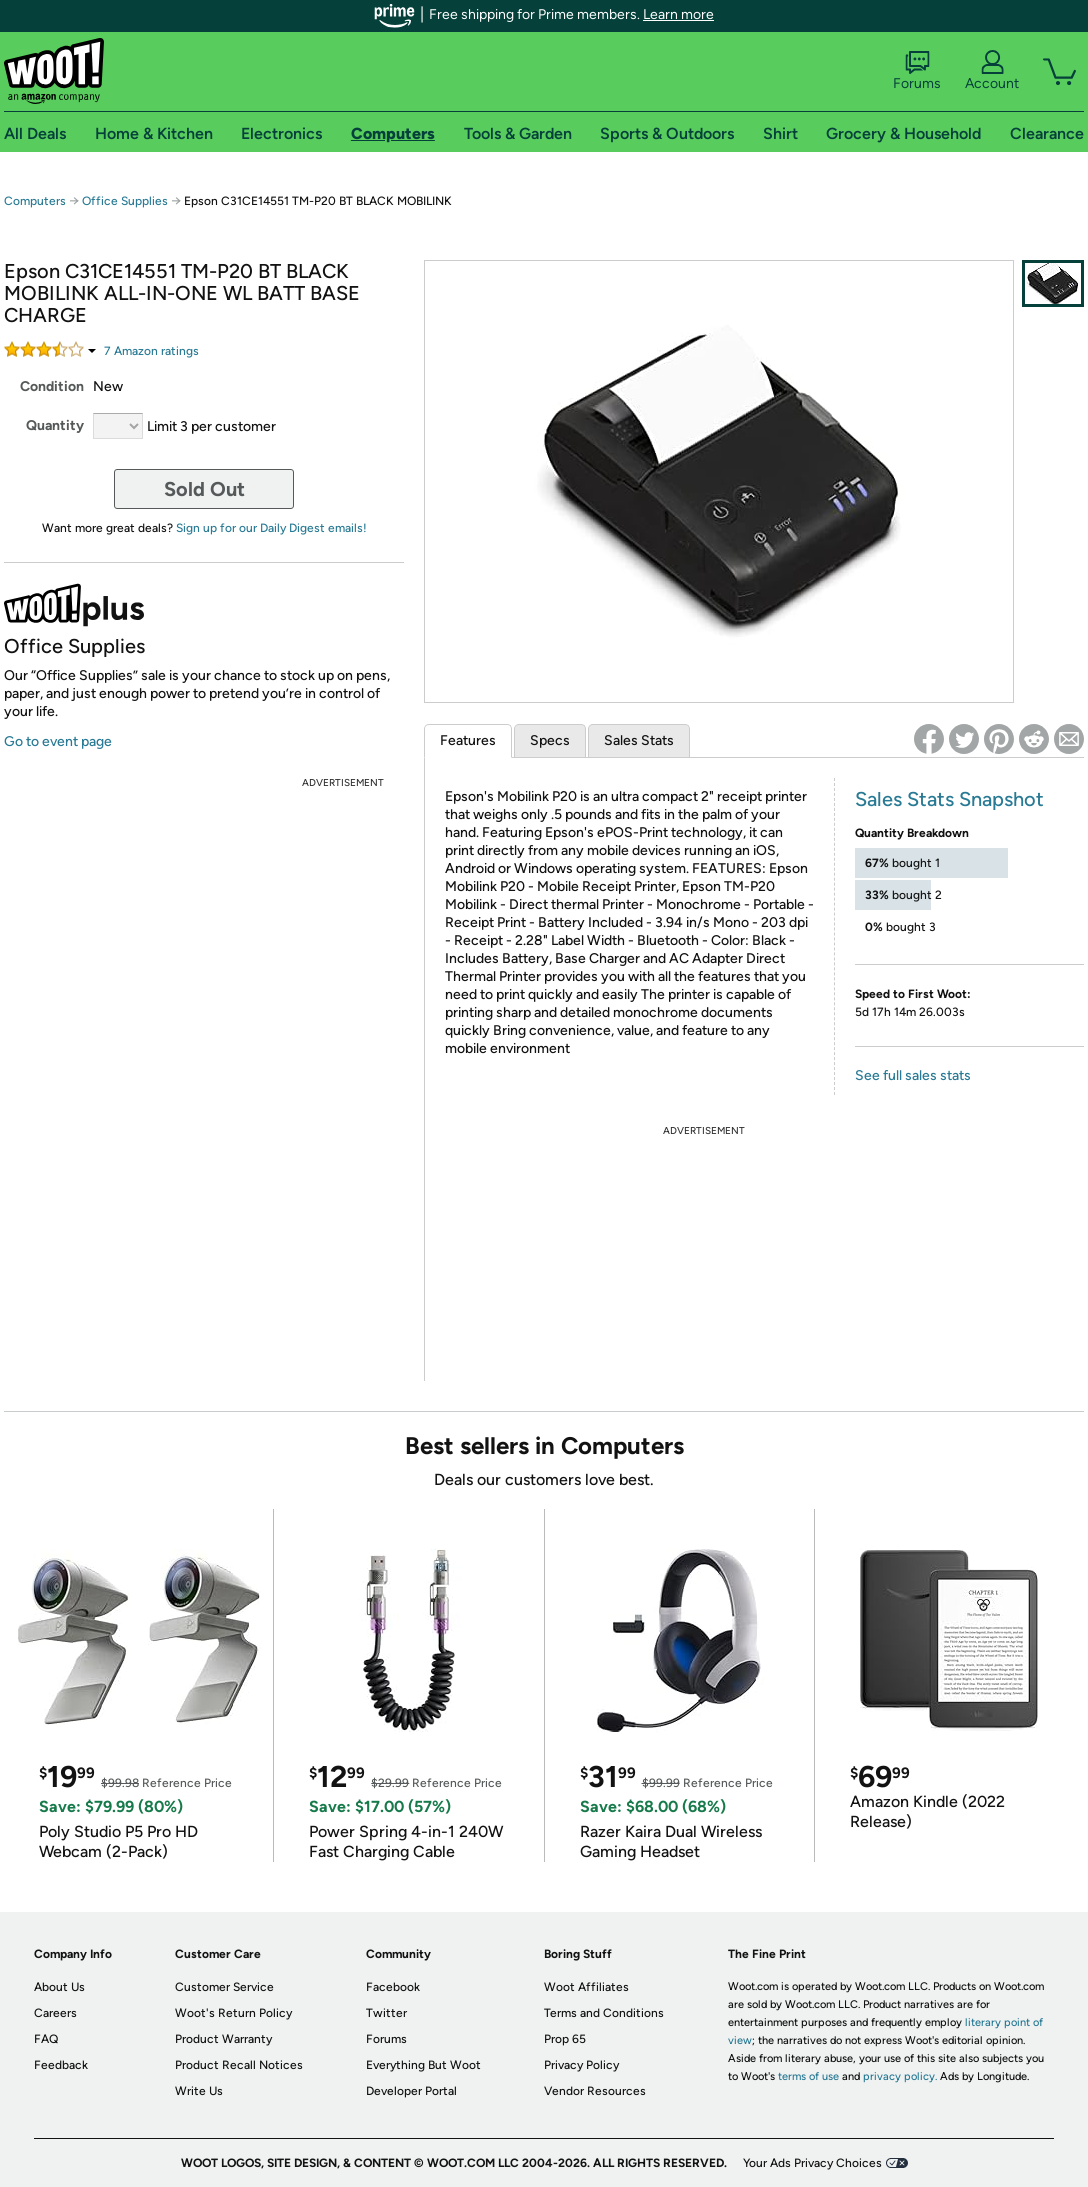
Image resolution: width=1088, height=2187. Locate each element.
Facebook (393, 1987)
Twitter (386, 2013)
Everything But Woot (423, 2065)
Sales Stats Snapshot (949, 799)
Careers (55, 2013)
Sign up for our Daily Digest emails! (271, 528)
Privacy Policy (581, 2065)
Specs (550, 740)
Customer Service (224, 1987)
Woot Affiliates (586, 1987)
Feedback (61, 2065)
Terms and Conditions (604, 2013)
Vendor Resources (595, 2091)
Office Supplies (125, 201)
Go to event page (58, 741)
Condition (52, 386)
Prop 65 (565, 2039)
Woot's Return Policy (233, 2013)
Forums (917, 71)
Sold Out (204, 489)
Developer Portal (411, 2091)
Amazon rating (151, 351)
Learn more (678, 14)
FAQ (46, 2039)
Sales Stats (639, 740)
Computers (35, 201)
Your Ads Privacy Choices (812, 2163)
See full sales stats (913, 1075)
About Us (59, 1987)
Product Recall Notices (239, 2065)
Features (468, 740)
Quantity (55, 425)
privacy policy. (900, 2076)
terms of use (808, 2076)
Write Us (199, 2091)
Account (992, 71)
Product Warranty (223, 2039)
